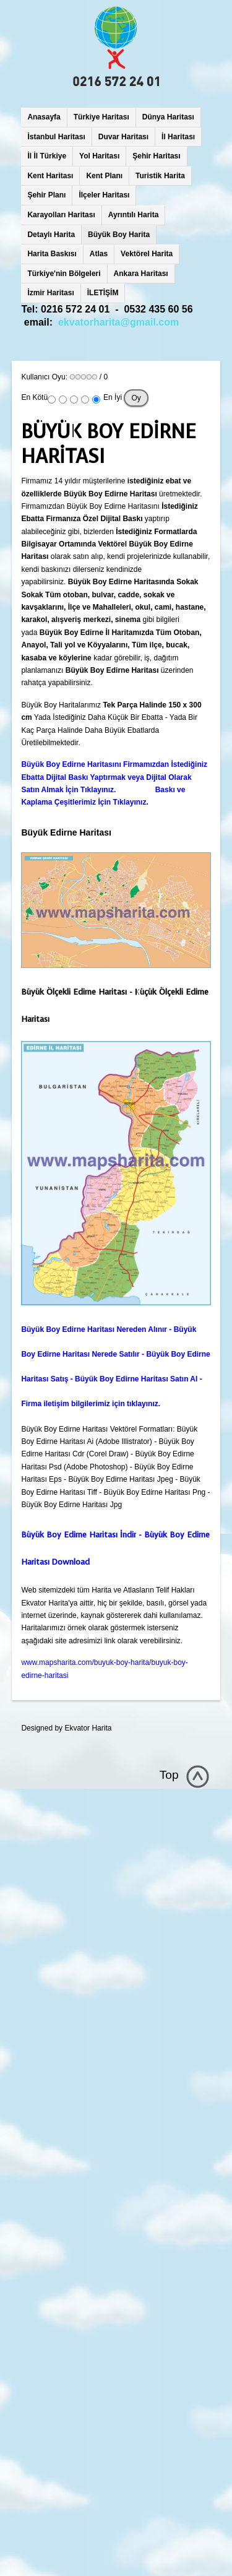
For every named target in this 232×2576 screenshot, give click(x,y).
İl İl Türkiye (46, 156)
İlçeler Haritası (104, 195)
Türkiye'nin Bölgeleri (63, 273)
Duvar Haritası (123, 136)
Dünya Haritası (168, 117)
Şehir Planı (46, 195)
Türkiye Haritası (101, 117)
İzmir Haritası (50, 292)
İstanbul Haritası (56, 136)
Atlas (99, 253)
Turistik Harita (160, 175)
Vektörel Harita (147, 253)
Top (169, 1774)
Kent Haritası (50, 175)
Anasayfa (43, 117)
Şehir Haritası (156, 156)
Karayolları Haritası (61, 214)
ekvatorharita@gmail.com (118, 322)
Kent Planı (104, 175)
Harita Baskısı (51, 253)
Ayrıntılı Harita (133, 214)
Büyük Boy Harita (119, 234)
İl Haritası (178, 136)
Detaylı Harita (51, 234)
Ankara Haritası (141, 273)
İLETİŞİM (103, 292)
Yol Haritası (99, 156)
